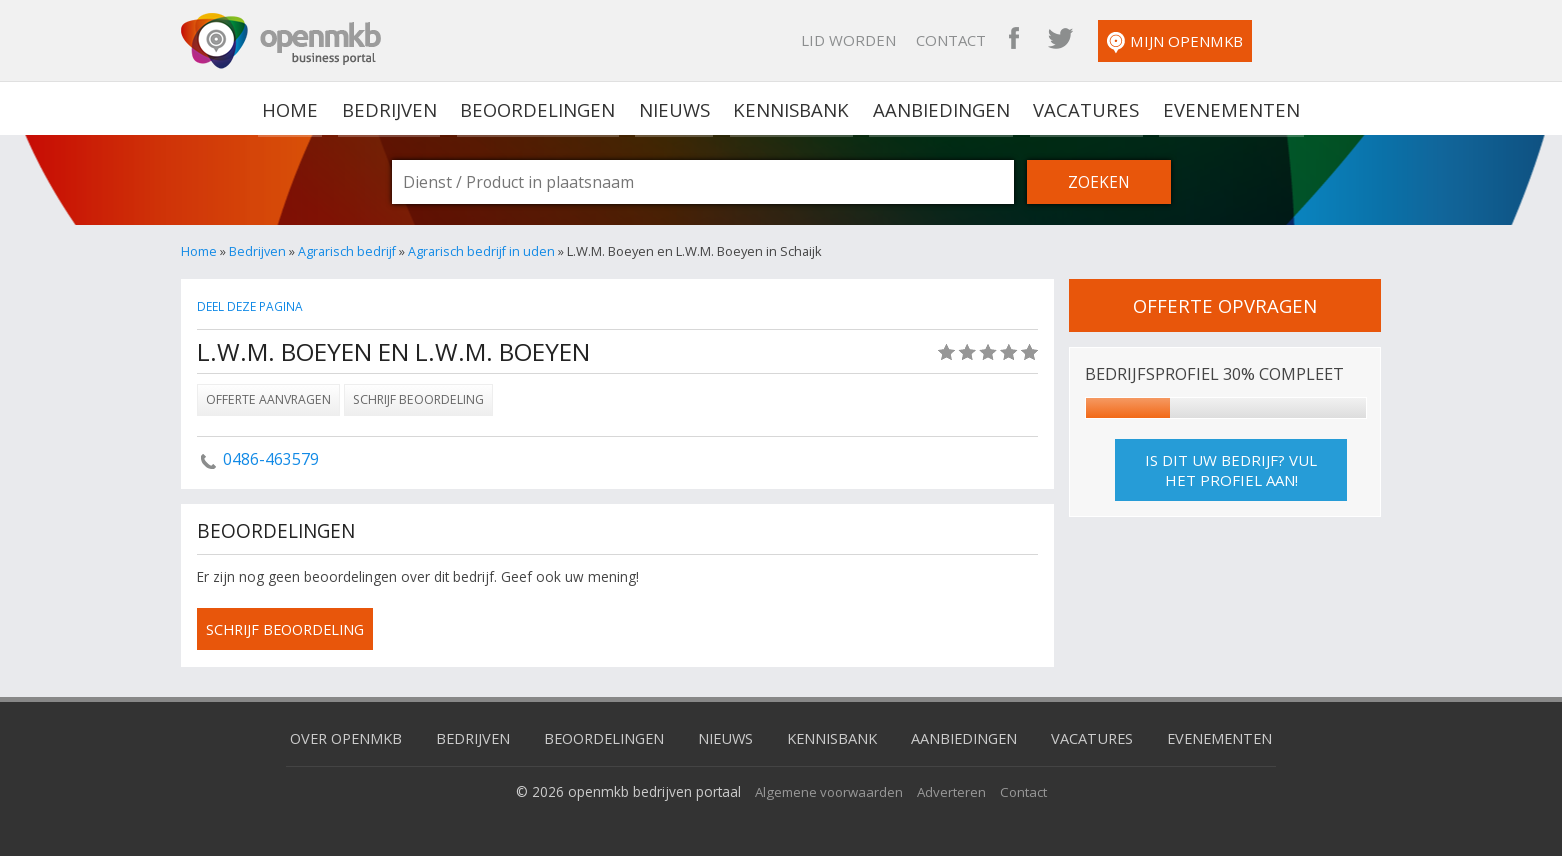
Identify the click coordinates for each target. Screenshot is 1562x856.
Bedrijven (394, 108)
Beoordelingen (541, 108)
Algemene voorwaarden (827, 790)
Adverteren (954, 790)
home (297, 108)
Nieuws (676, 108)
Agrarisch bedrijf (347, 251)
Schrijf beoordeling (418, 399)
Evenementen (1224, 108)
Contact (1061, 40)
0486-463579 (271, 459)
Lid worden (958, 40)
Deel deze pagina (252, 306)
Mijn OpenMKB (1285, 42)
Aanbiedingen (940, 108)
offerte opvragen (1225, 305)
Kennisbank (792, 108)
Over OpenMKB (331, 737)
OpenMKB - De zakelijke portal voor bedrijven (281, 41)
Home (199, 251)
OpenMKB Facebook (1124, 40)
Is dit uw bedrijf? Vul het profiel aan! (1231, 470)
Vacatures (1082, 108)
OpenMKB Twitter (1170, 40)
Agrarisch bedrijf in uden (483, 251)
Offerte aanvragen (268, 399)
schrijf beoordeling (290, 629)
